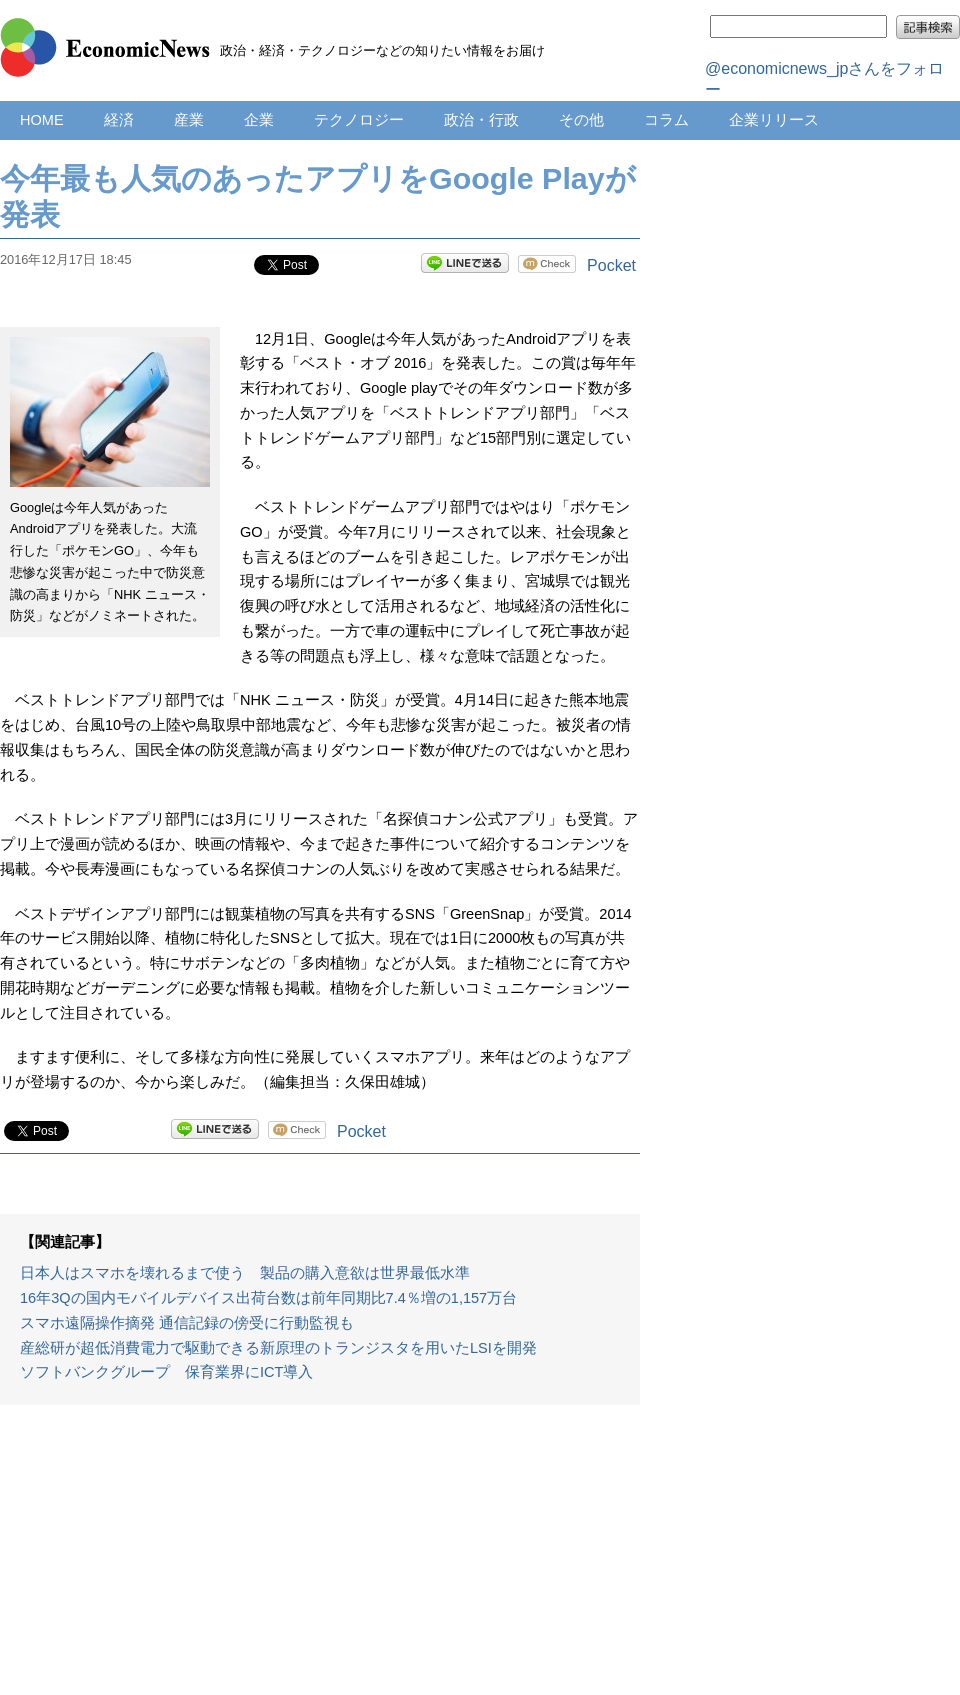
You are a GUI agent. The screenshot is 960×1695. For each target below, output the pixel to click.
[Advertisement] (320, 1560)
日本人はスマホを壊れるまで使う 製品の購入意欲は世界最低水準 (245, 1273)
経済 (119, 120)
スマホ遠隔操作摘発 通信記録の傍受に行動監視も (187, 1323)
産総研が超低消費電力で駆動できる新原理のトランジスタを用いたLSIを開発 (278, 1348)
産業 (189, 120)
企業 (259, 120)
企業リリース (774, 120)
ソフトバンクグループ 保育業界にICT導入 (166, 1372)
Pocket (611, 265)
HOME (42, 120)
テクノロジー (359, 120)
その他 (581, 120)
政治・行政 (481, 120)
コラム (666, 120)
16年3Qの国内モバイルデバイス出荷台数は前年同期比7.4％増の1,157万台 (268, 1298)
